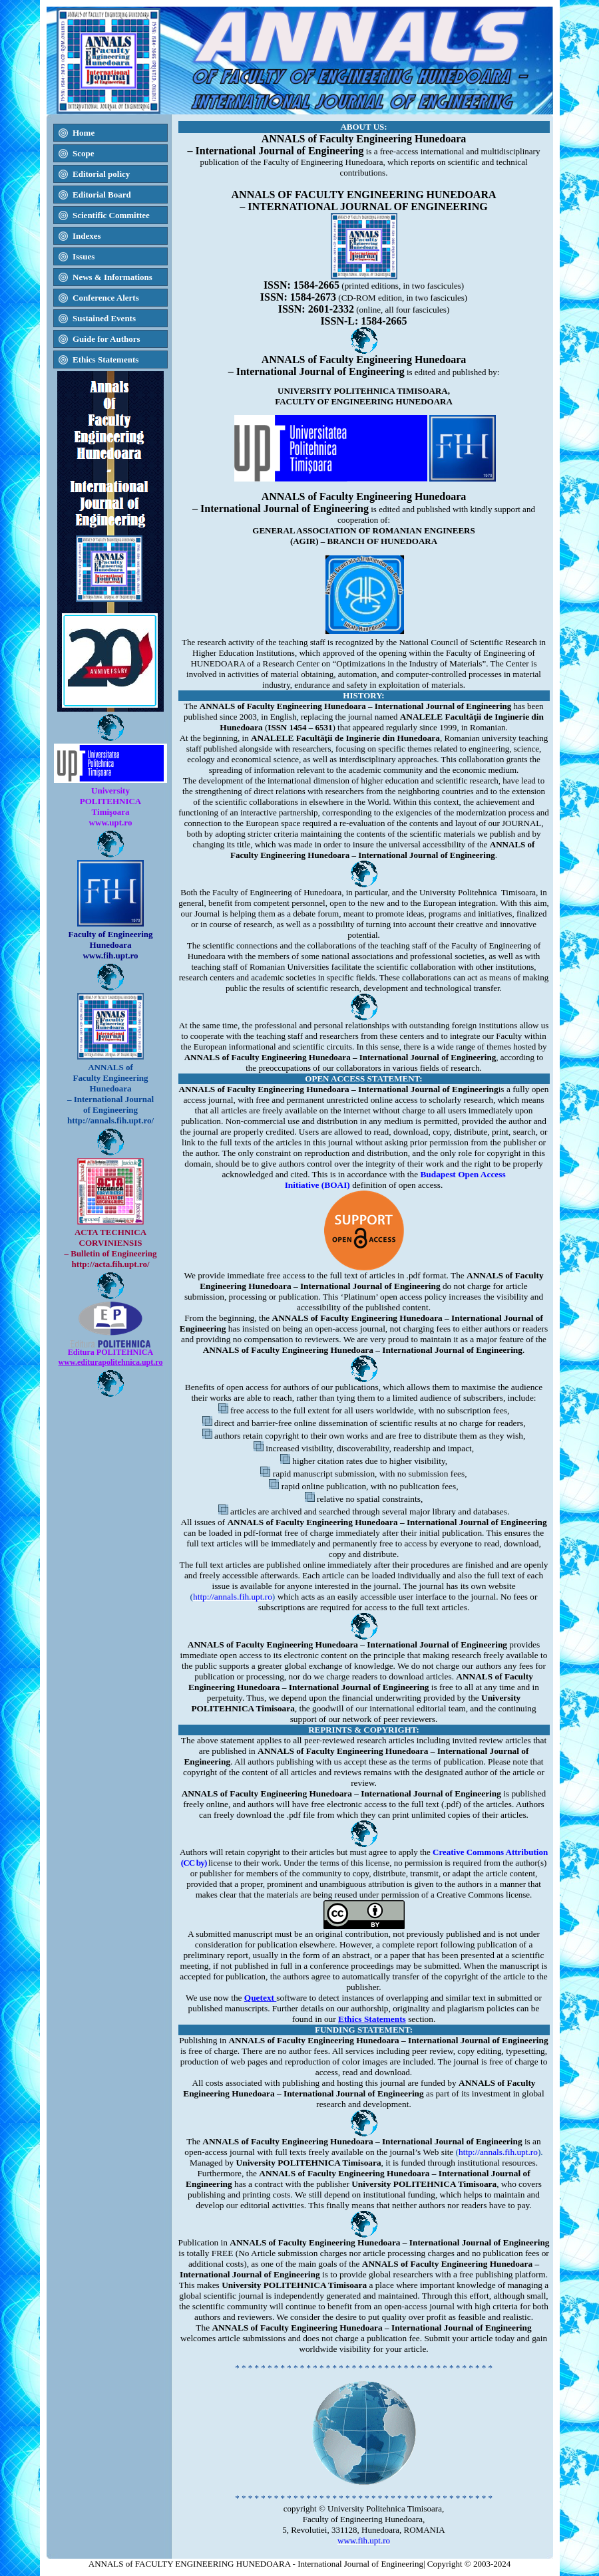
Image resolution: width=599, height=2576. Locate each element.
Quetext (260, 1998)
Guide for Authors (106, 339)
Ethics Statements (372, 2019)
